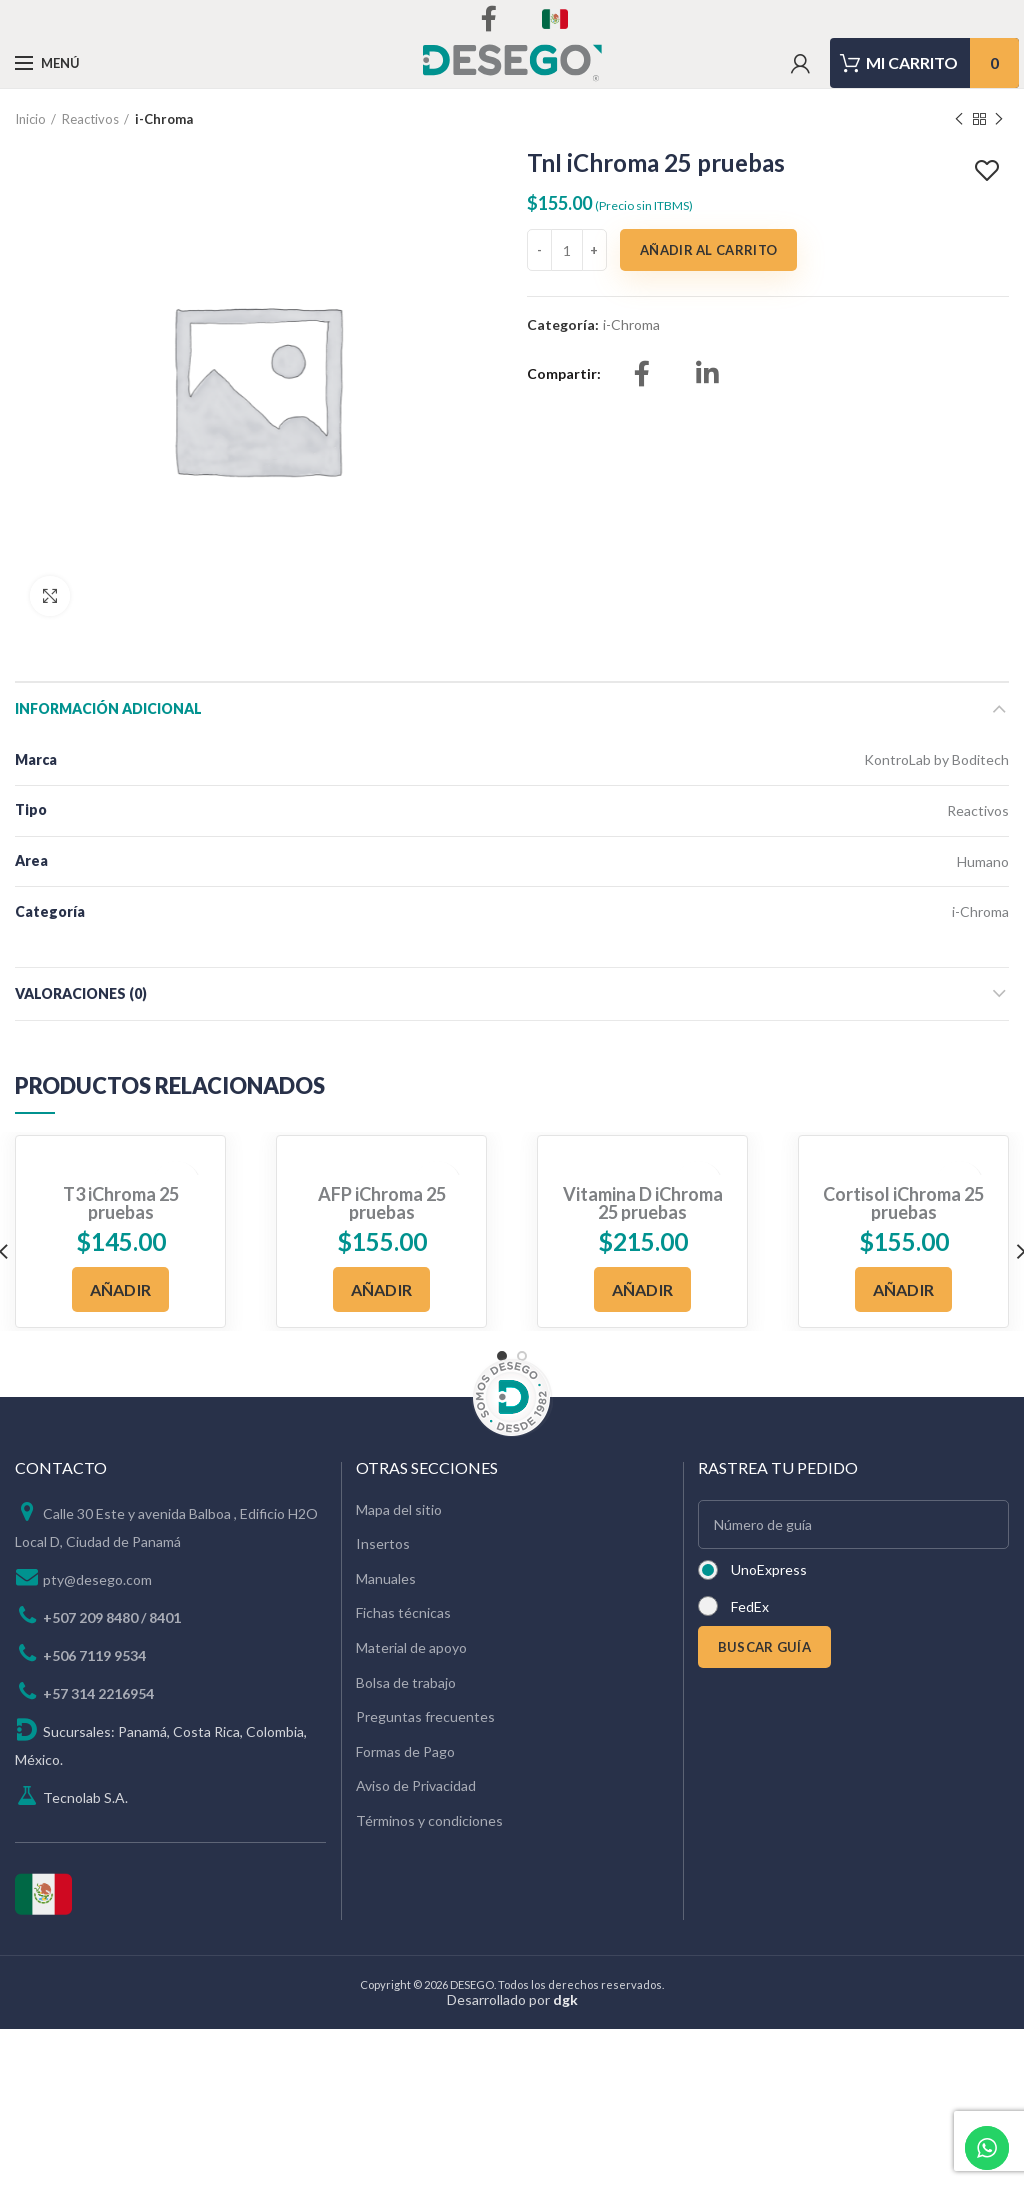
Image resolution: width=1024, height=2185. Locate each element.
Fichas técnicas (403, 1612)
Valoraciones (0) (81, 993)
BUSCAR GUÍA (764, 1647)
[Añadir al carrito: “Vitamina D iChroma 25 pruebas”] (643, 1289)
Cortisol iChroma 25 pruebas (903, 1203)
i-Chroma (164, 119)
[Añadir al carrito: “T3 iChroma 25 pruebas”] (121, 1289)
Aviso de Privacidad (416, 1785)
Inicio (30, 119)
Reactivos (90, 119)
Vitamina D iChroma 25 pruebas (643, 1203)
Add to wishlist (989, 171)
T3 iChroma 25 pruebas (121, 1203)
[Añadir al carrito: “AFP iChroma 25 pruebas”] (382, 1289)
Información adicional (108, 708)
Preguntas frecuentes (425, 1716)
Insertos (383, 1543)
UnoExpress (769, 1569)
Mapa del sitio (399, 1509)
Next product (999, 119)
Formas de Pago (405, 1751)
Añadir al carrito (708, 250)
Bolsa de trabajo (406, 1682)
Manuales (386, 1578)
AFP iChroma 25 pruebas (382, 1203)
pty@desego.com (97, 1579)
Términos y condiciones (429, 1820)
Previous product (959, 119)
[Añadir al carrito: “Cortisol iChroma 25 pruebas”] (904, 1289)
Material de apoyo (411, 1647)
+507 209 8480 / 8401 (112, 1617)
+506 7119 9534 (94, 1655)
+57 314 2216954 (98, 1693)
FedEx (750, 1606)
